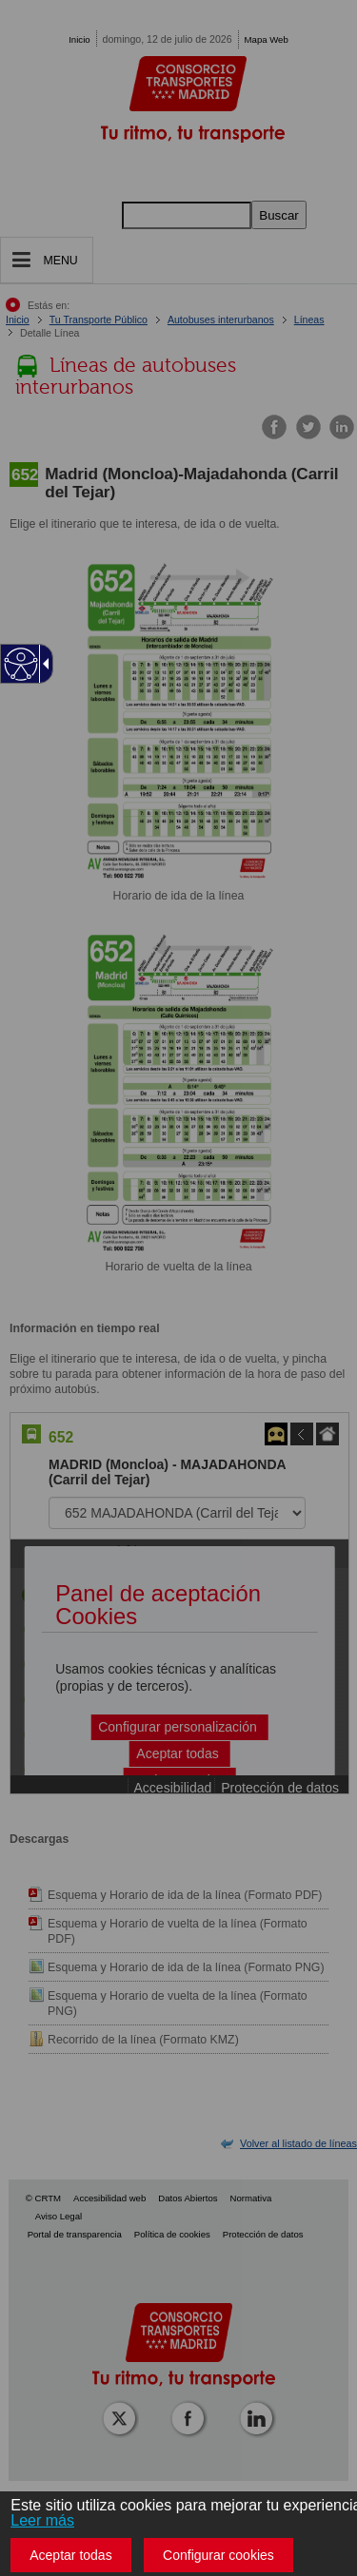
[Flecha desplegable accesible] (43, 663)
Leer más (42, 2520)
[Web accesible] (21, 664)
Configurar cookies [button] (218, 2555)
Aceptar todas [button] (70, 2555)
